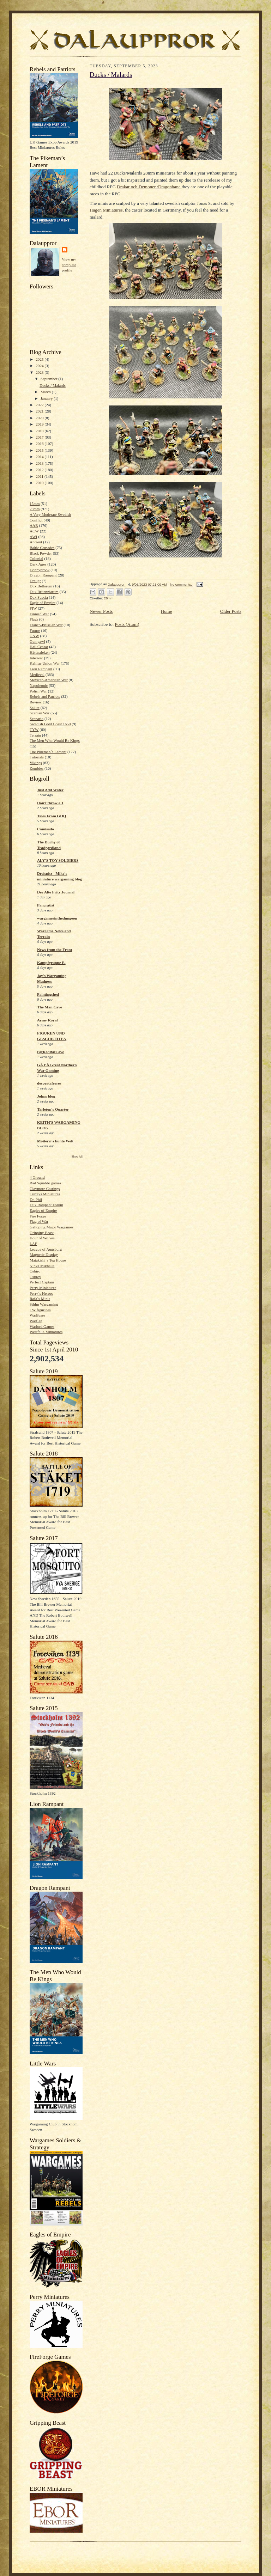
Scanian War (39, 713)
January (47, 398)
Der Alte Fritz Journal (55, 892)
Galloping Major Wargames (51, 1227)
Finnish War (39, 614)
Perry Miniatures (43, 1288)
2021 (40, 411)
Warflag (36, 1321)
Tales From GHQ (51, 816)
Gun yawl (37, 641)
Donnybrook (39, 570)
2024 (40, 366)
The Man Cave (49, 1007)
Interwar (36, 658)
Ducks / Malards (53, 385)
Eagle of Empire (42, 602)
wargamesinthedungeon (57, 918)
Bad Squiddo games (45, 1183)
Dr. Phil (36, 1199)
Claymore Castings (45, 1188)
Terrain (35, 735)
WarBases (37, 1315)
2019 (40, 424)
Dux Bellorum (41, 586)
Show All (77, 1156)
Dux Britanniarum (44, 592)
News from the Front (54, 949)
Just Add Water (50, 790)
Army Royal (47, 1020)
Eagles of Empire (43, 1210)
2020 (40, 418)
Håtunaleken (39, 652)
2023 (40, 372)
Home (166, 611)
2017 (40, 437)
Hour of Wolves (42, 1238)
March (46, 392)
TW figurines (40, 1310)
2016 (40, 443)
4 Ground (37, 1177)
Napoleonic (39, 685)
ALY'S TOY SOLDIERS (57, 860)
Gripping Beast (42, 1233)
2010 (40, 483)
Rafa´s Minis (40, 1298)
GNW (34, 636)
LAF (33, 1243)
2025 (40, 359)
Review (36, 702)
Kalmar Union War (45, 663)
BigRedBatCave (50, 1052)
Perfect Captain (42, 1282)
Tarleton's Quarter (53, 1109)
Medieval (37, 674)
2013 (40, 463)
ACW (34, 531)
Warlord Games (42, 1326)
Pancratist (45, 905)
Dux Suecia (39, 597)
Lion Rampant (41, 669)
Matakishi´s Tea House (48, 1260)
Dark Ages (38, 564)
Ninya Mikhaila (42, 1266)
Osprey (35, 1277)
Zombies (36, 768)
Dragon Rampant (43, 575)
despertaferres (49, 1083)
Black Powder (41, 553)
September (50, 379)
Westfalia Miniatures (46, 1332)
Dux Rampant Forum (46, 1205)
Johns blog (46, 1096)
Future (35, 630)
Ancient (36, 542)
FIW (33, 608)
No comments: (181, 584)
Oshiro (35, 1271)
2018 (40, 431)
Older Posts (230, 611)
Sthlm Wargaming (44, 1304)
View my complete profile (69, 264)
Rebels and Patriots (45, 696)
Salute (35, 708)
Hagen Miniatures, (107, 210)
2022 (40, 405)
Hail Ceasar (39, 647)
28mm (35, 509)
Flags (34, 619)
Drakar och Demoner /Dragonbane (149, 186)
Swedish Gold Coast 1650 (50, 724)
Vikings (36, 763)
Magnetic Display (44, 1254)
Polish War (38, 691)
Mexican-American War (49, 680)
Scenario (36, 718)
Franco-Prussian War (46, 625)
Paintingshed (48, 994)
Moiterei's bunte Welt (55, 1141)
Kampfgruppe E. (51, 962)
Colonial (36, 558)
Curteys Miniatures (45, 1194)
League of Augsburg (46, 1249)
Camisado (45, 829)
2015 (40, 450)
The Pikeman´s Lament (48, 752)
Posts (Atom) (127, 624)
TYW (34, 729)
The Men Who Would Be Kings (55, 740)
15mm (35, 503)
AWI (33, 537)
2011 (40, 476)
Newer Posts (101, 611)
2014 (40, 456)
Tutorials (37, 757)
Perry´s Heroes (41, 1293)
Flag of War (39, 1221)
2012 (40, 470)
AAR (34, 525)
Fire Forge (38, 1216)
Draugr (35, 581)
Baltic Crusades (42, 547)
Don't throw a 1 (50, 803)
